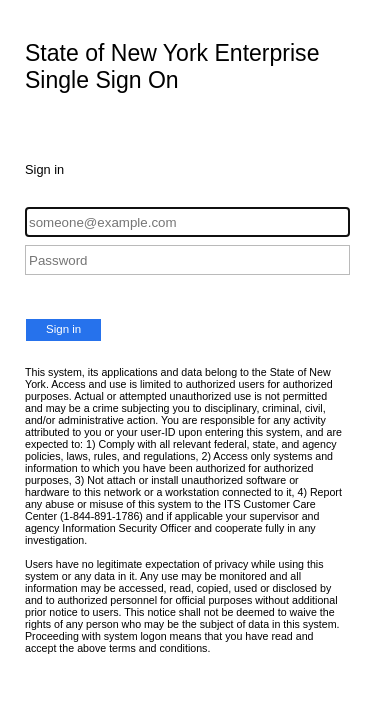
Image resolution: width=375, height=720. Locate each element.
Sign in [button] (63, 329)
